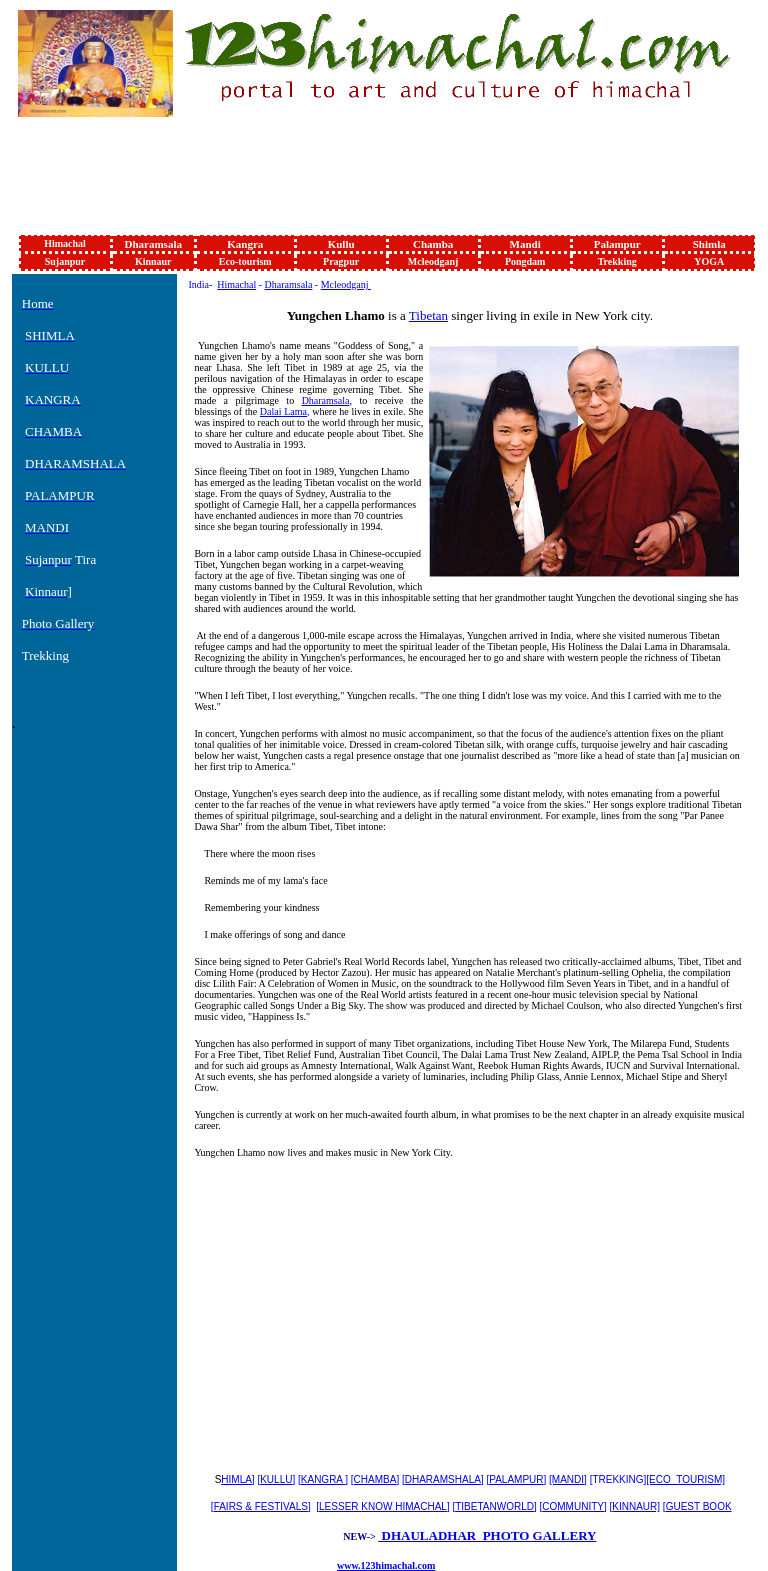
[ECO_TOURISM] (685, 1479)
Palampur (617, 244)
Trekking (617, 261)
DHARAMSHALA (443, 1479)
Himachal (65, 243)
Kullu (341, 244)
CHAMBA (375, 1479)
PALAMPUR (516, 1479)
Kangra (245, 244)
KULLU (276, 1479)
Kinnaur (153, 261)
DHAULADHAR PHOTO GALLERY (487, 1535)
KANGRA (323, 1479)
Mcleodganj (433, 261)
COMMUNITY (573, 1506)
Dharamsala (153, 244)
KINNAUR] (636, 1506)
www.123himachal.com (386, 1565)
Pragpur (341, 261)
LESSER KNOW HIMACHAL (383, 1506)
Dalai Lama (283, 411)
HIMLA (236, 1479)
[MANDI (566, 1479)
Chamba (433, 244)
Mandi (525, 244)
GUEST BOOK (699, 1506)
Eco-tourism (245, 261)
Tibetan (428, 315)
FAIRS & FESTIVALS (261, 1506)
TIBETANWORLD (494, 1506)
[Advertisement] (382, 184)
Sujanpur (65, 261)
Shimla (709, 244)
